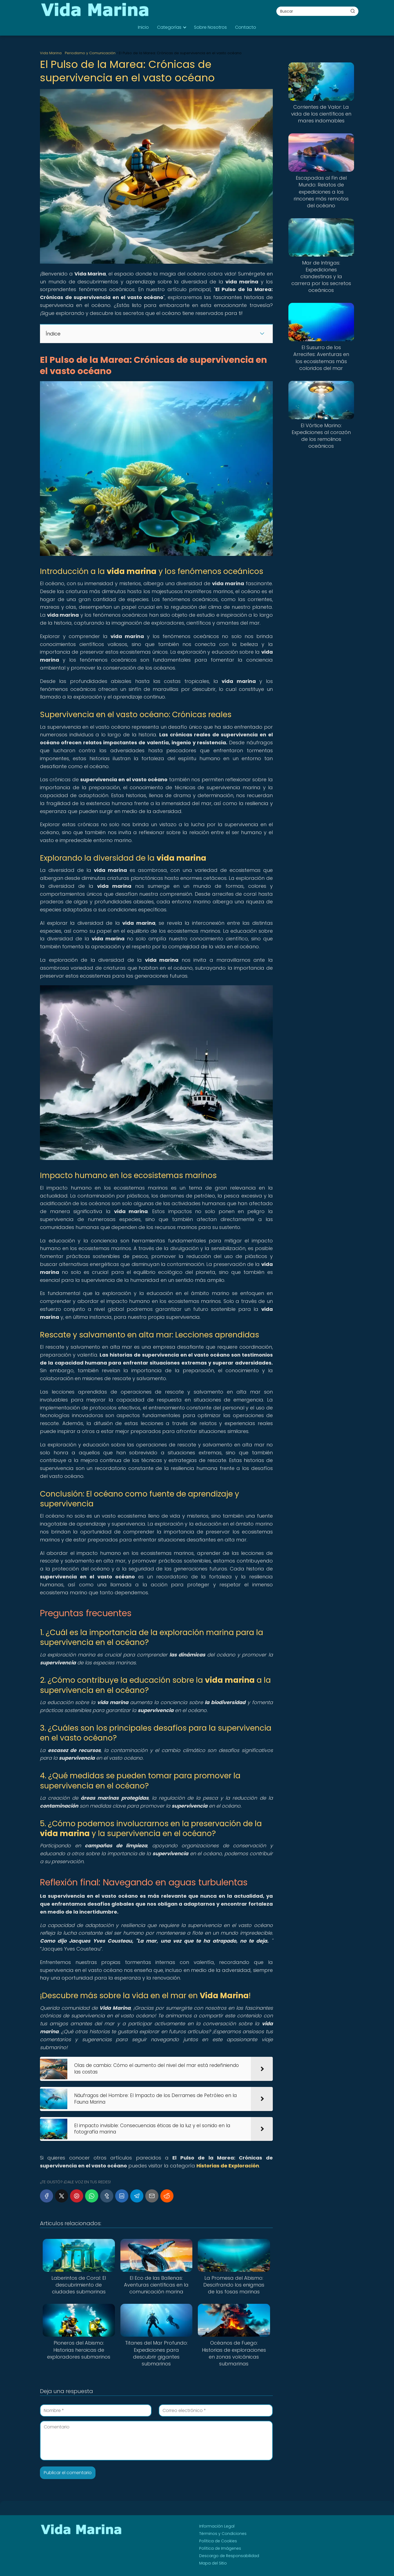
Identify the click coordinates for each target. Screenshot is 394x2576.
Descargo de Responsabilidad (229, 2555)
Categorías (169, 27)
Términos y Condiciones (223, 2533)
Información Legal (216, 2526)
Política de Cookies (218, 2541)
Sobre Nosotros (210, 27)
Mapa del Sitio (213, 2563)
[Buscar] (352, 11)
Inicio (143, 27)
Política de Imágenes (220, 2548)
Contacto (245, 27)
